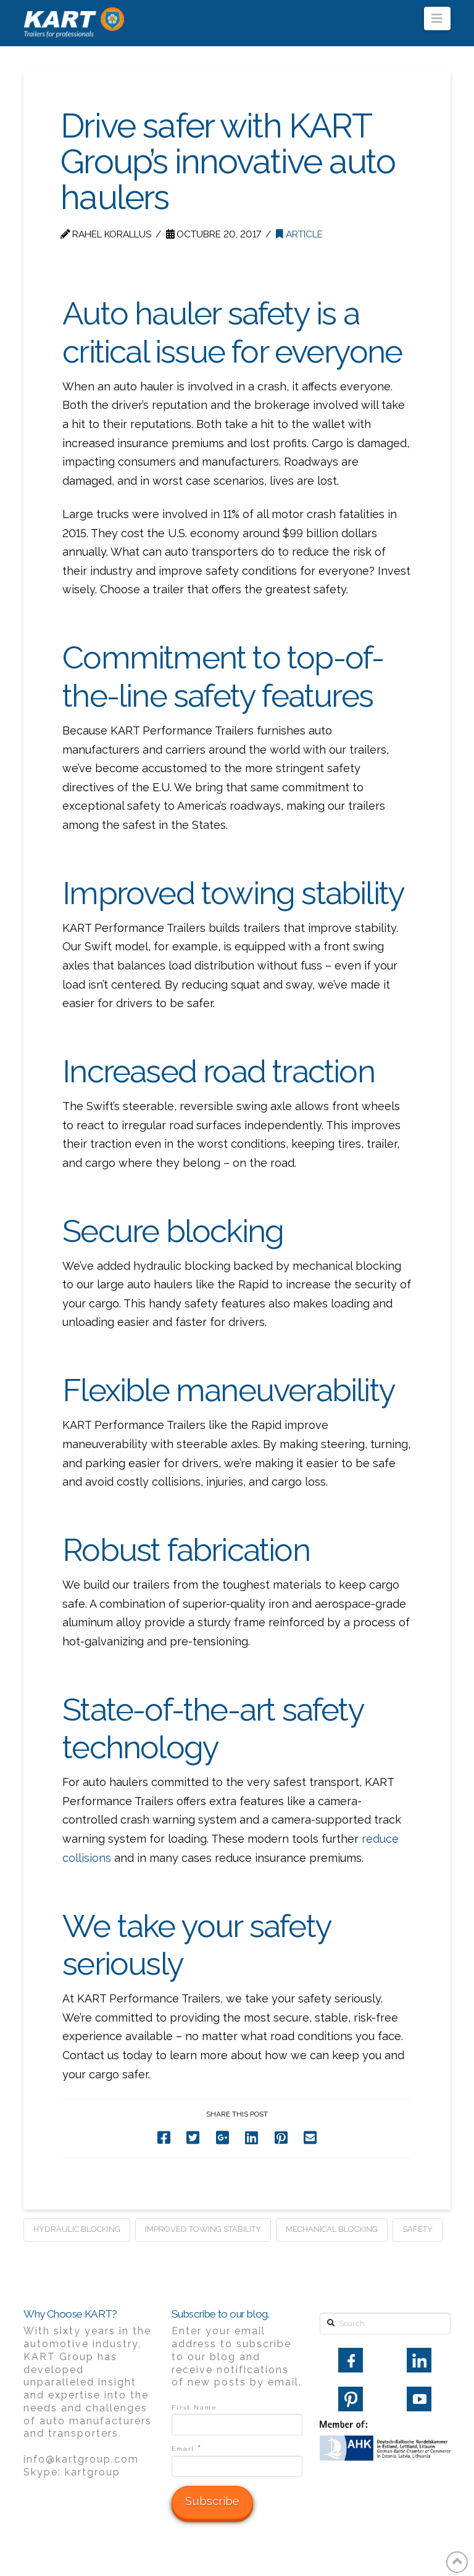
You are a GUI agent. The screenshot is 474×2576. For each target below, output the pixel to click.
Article (299, 234)
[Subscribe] (212, 2502)
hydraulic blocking (76, 2229)
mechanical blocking (332, 2229)
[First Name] (237, 2424)
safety (417, 2229)
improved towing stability (203, 2229)
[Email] (237, 2466)
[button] (437, 18)
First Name (194, 2407)
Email (187, 2448)
